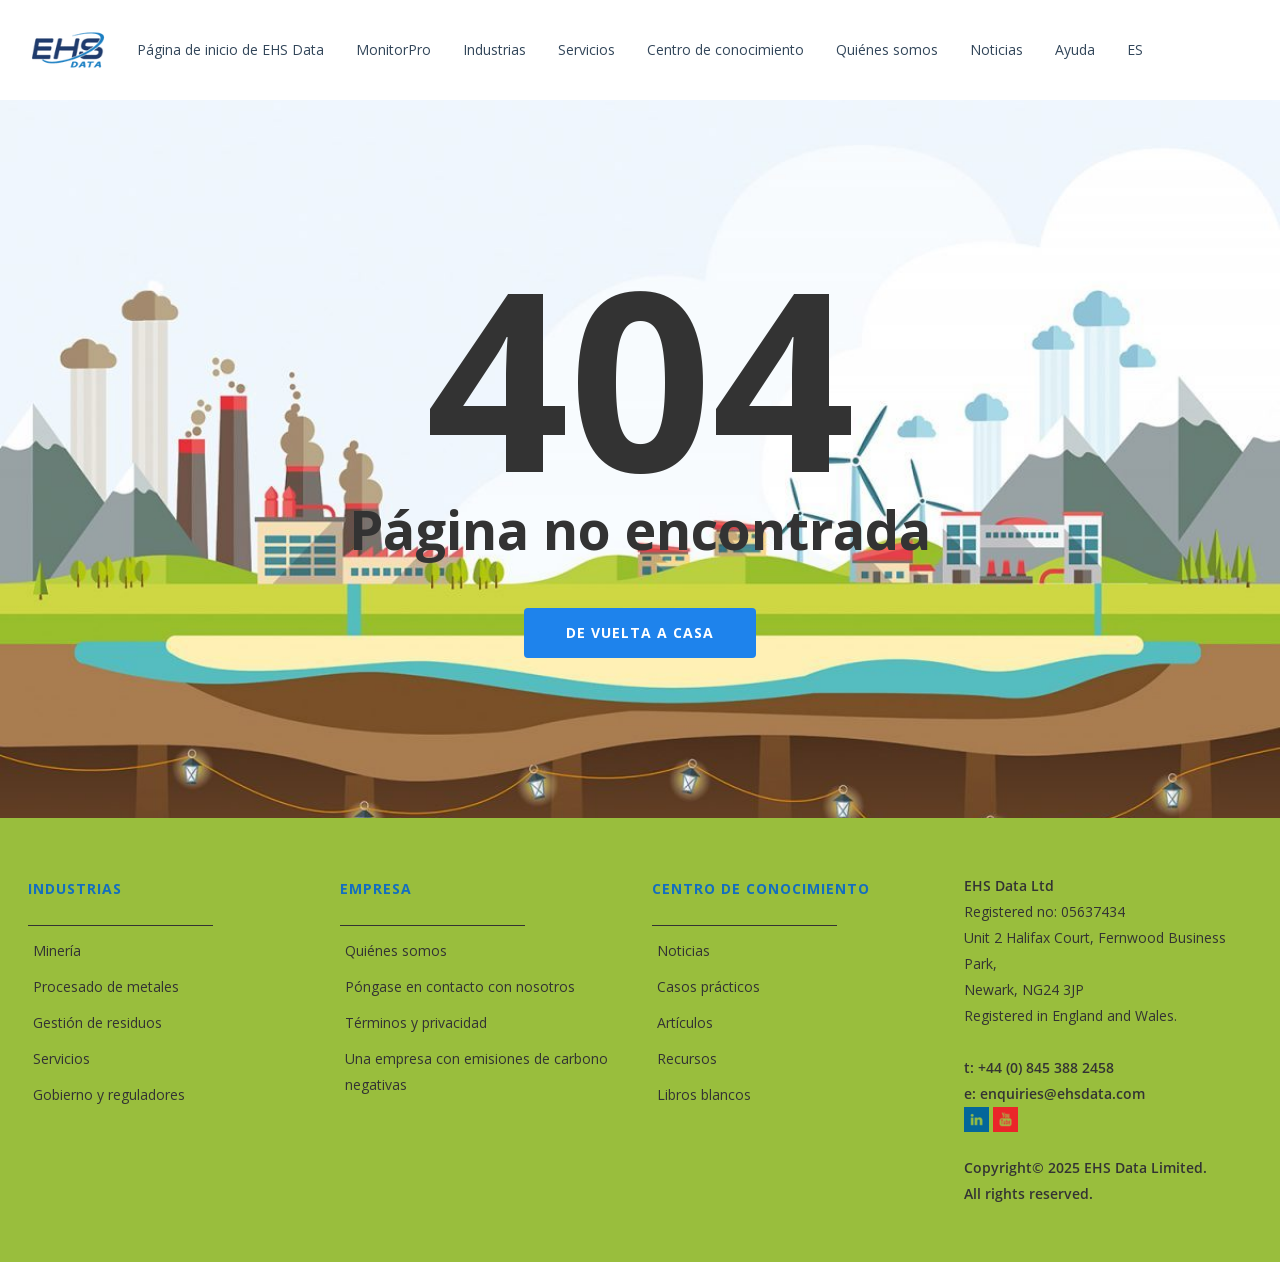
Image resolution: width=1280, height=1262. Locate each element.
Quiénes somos (396, 950)
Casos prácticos (708, 986)
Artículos (685, 1022)
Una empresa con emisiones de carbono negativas (476, 1071)
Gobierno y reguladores (109, 1094)
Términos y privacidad (416, 1022)
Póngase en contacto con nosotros (460, 986)
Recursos (687, 1058)
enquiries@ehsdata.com (1062, 1093)
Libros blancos (704, 1094)
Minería (57, 950)
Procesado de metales (106, 986)
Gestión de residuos (97, 1022)
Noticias (683, 950)
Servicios (61, 1058)
